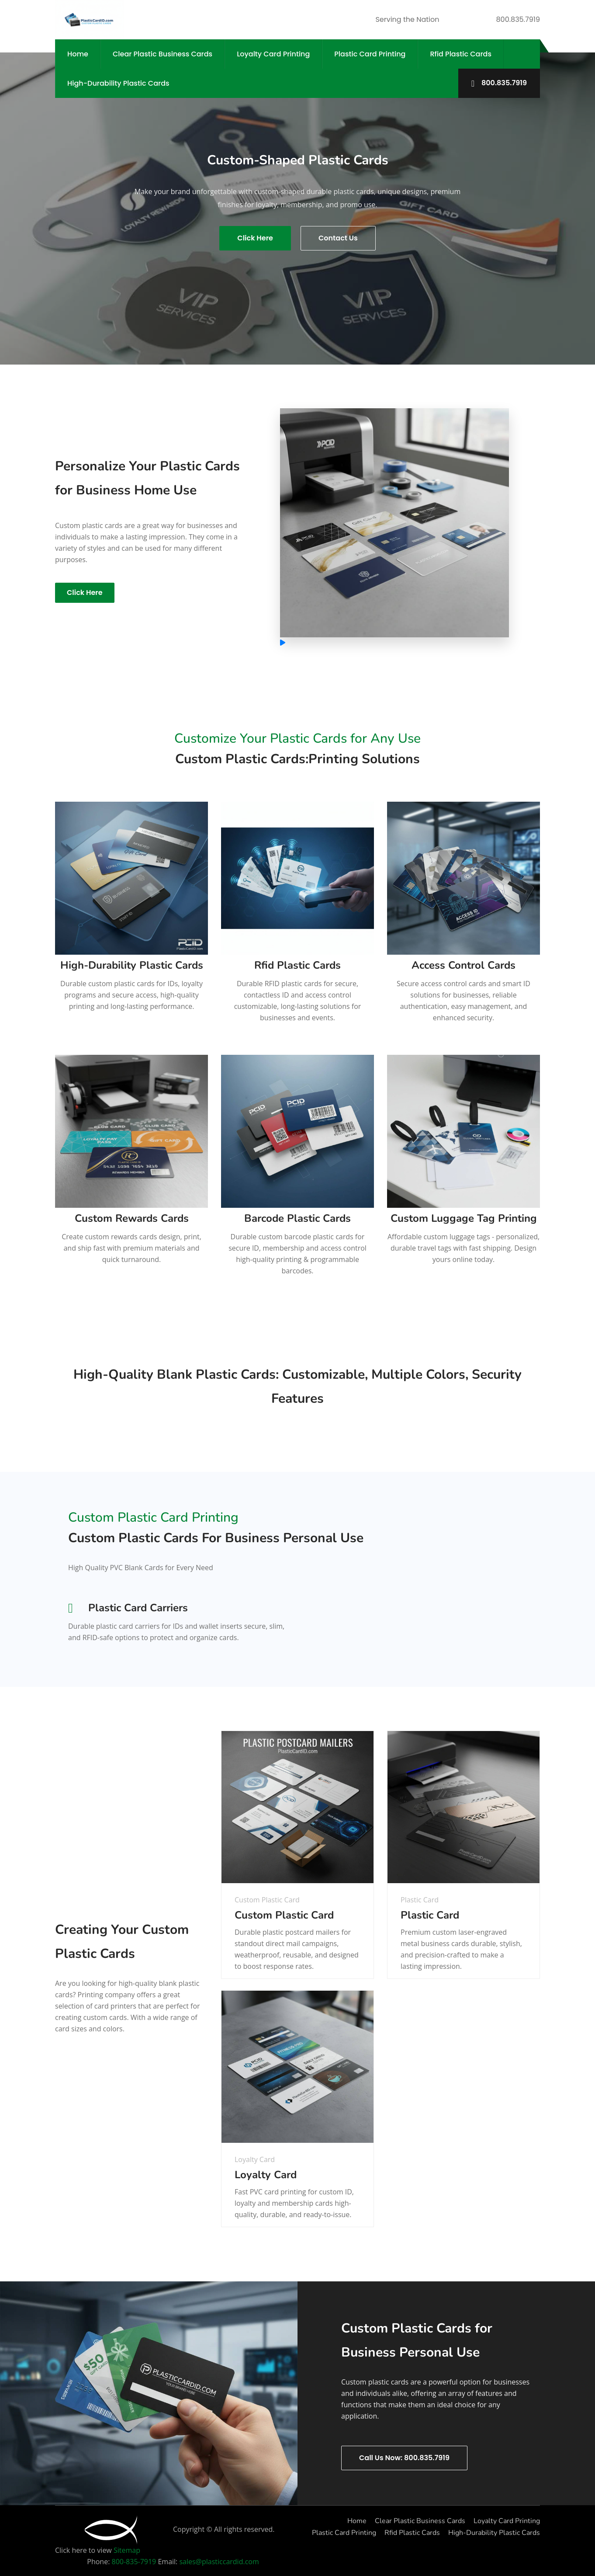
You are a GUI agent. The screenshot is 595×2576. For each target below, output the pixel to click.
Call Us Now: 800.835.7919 (404, 2457)
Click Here (255, 238)
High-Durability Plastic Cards (118, 83)
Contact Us (338, 238)
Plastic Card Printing (369, 54)
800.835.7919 (499, 83)
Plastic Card (430, 1915)
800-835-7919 (134, 2561)
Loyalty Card (266, 2174)
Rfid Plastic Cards (460, 54)
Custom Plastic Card (284, 1915)
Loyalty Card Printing (273, 54)
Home (77, 54)
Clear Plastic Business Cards (162, 54)
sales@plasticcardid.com (219, 2561)
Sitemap (127, 2549)
